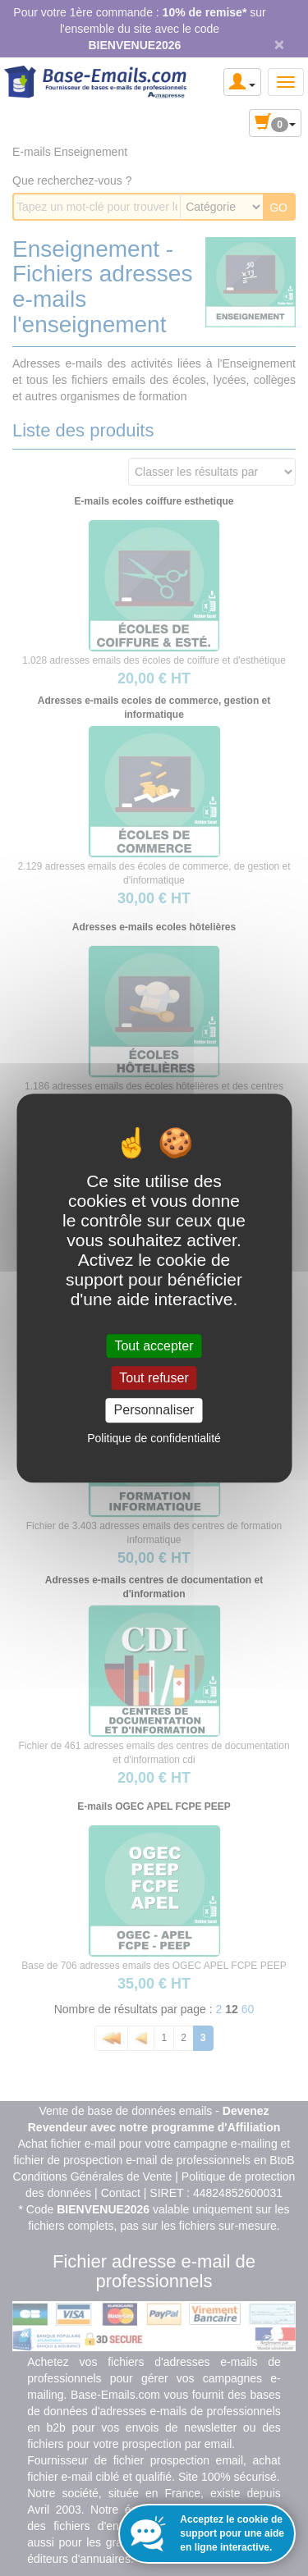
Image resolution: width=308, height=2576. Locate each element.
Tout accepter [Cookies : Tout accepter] (153, 1346)
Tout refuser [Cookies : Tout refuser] (153, 1378)
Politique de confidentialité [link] (154, 1438)
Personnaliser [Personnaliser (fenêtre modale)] (154, 1411)
